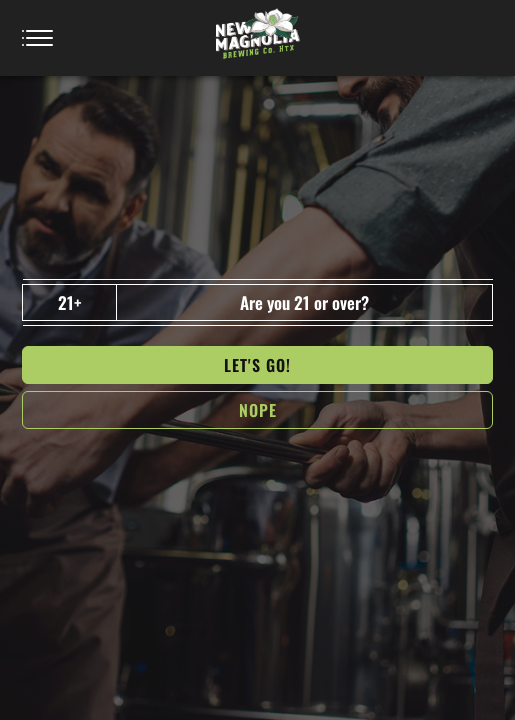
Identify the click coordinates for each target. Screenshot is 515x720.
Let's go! (257, 365)
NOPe (258, 410)
